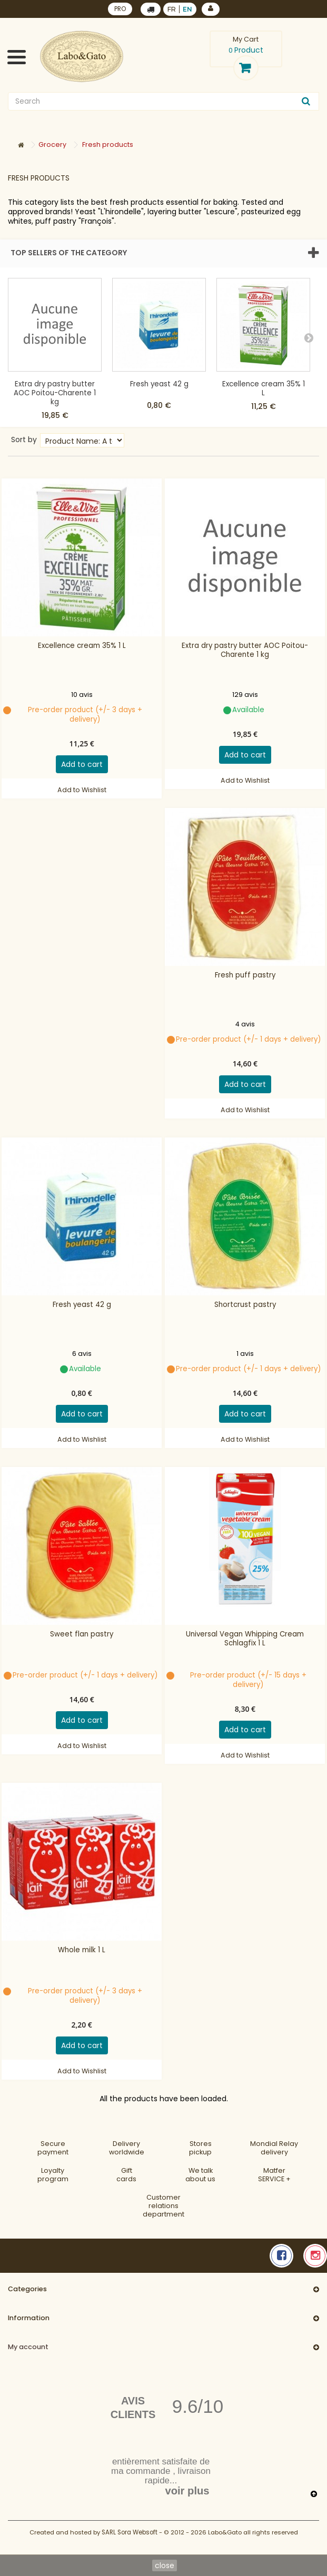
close (164, 2565)
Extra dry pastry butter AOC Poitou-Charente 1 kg (55, 393)
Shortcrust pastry (245, 1305)
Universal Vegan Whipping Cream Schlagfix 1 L (245, 1639)
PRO (120, 8)
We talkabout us (200, 2174)
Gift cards (126, 2174)
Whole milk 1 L (81, 1950)
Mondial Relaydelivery (274, 2147)
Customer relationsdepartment (163, 2206)
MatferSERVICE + (274, 2174)
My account (28, 2346)
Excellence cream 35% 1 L (263, 388)
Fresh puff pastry (245, 975)
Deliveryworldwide (126, 2147)
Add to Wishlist (81, 789)
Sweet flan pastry (81, 1634)
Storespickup (200, 2147)
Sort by (24, 439)
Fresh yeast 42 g (159, 384)
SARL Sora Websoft (129, 2532)
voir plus (187, 2491)
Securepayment (52, 2147)
